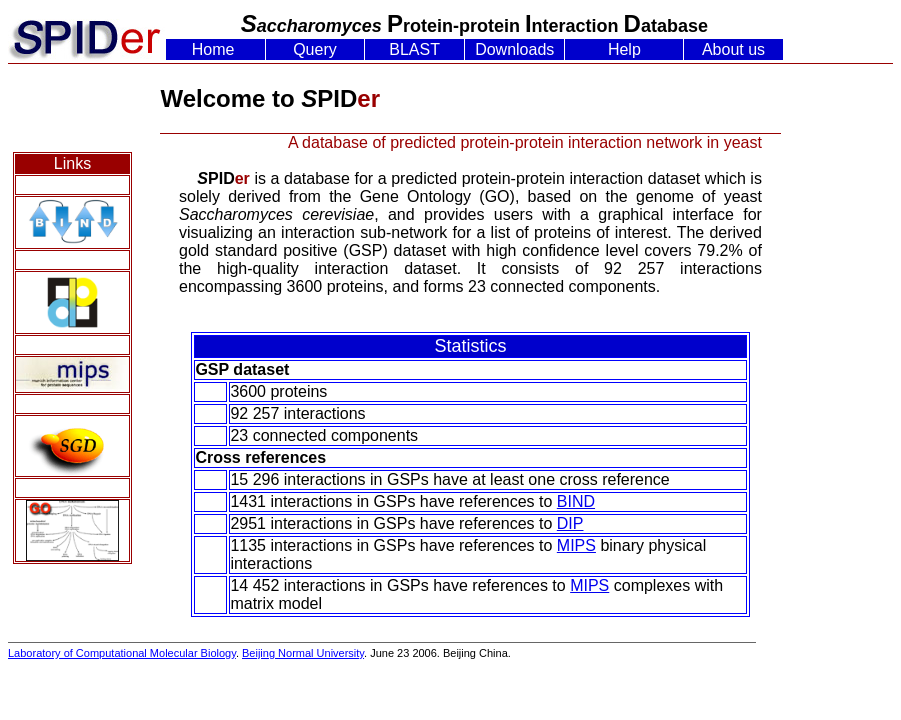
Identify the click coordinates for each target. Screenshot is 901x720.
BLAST (414, 49)
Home (213, 49)
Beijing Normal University (303, 653)
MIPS (576, 545)
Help (624, 49)
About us (733, 49)
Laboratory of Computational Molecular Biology (122, 653)
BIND (576, 501)
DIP (570, 523)
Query (315, 49)
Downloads (514, 49)
